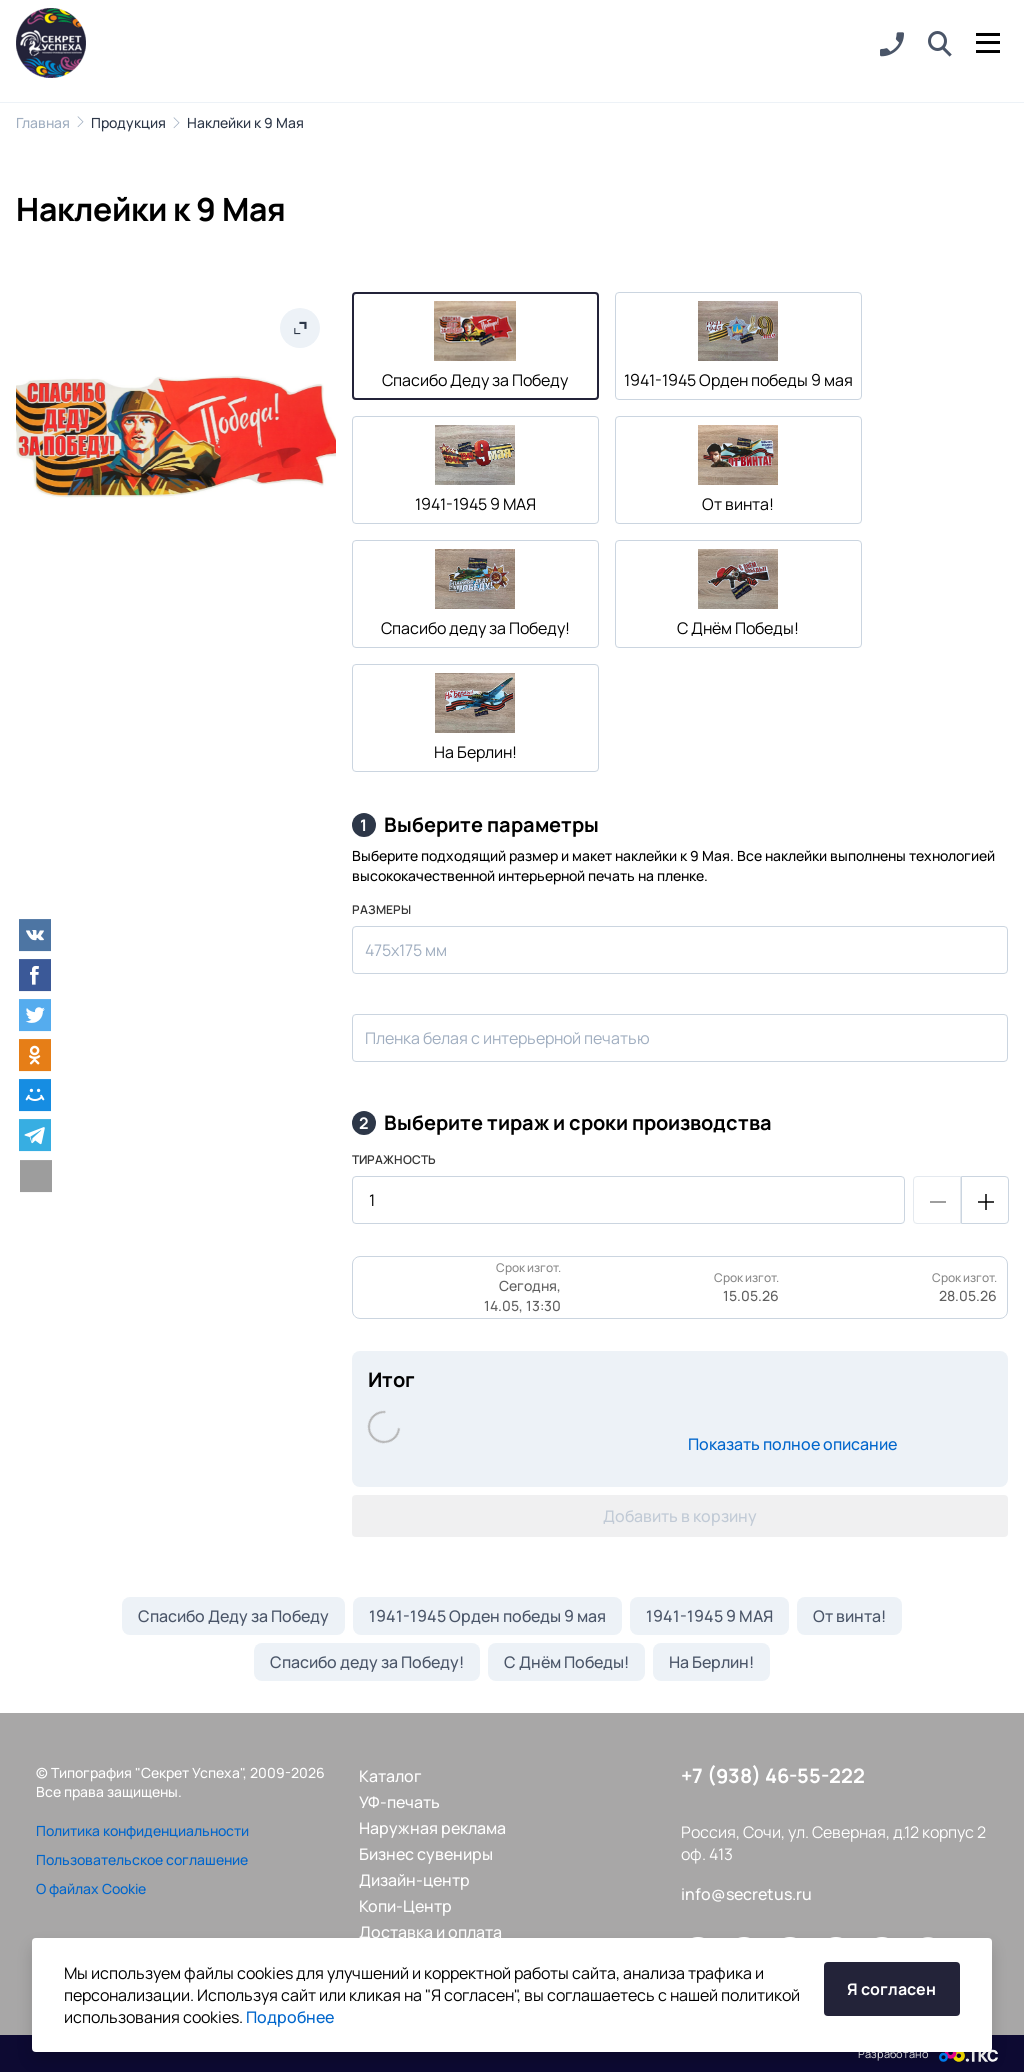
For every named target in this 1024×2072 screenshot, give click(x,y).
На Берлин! (711, 1662)
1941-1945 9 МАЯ (709, 1616)
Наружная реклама (432, 1828)
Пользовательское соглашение (142, 1859)
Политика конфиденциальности (142, 1830)
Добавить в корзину (680, 1516)
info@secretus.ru (746, 1894)
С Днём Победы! (566, 1662)
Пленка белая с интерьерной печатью (507, 1038)
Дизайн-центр (414, 1880)
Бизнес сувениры (426, 1854)
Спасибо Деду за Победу (233, 1616)
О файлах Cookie (91, 1888)
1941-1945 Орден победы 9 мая (487, 1616)
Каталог (390, 1776)
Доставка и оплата (430, 1932)
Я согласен (891, 1989)
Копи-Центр (405, 1906)
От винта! (849, 1616)
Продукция (128, 122)
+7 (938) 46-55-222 (773, 1775)
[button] (940, 45)
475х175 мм (406, 950)
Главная (43, 122)
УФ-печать (399, 1802)
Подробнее (290, 2017)
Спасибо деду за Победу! (367, 1662)
